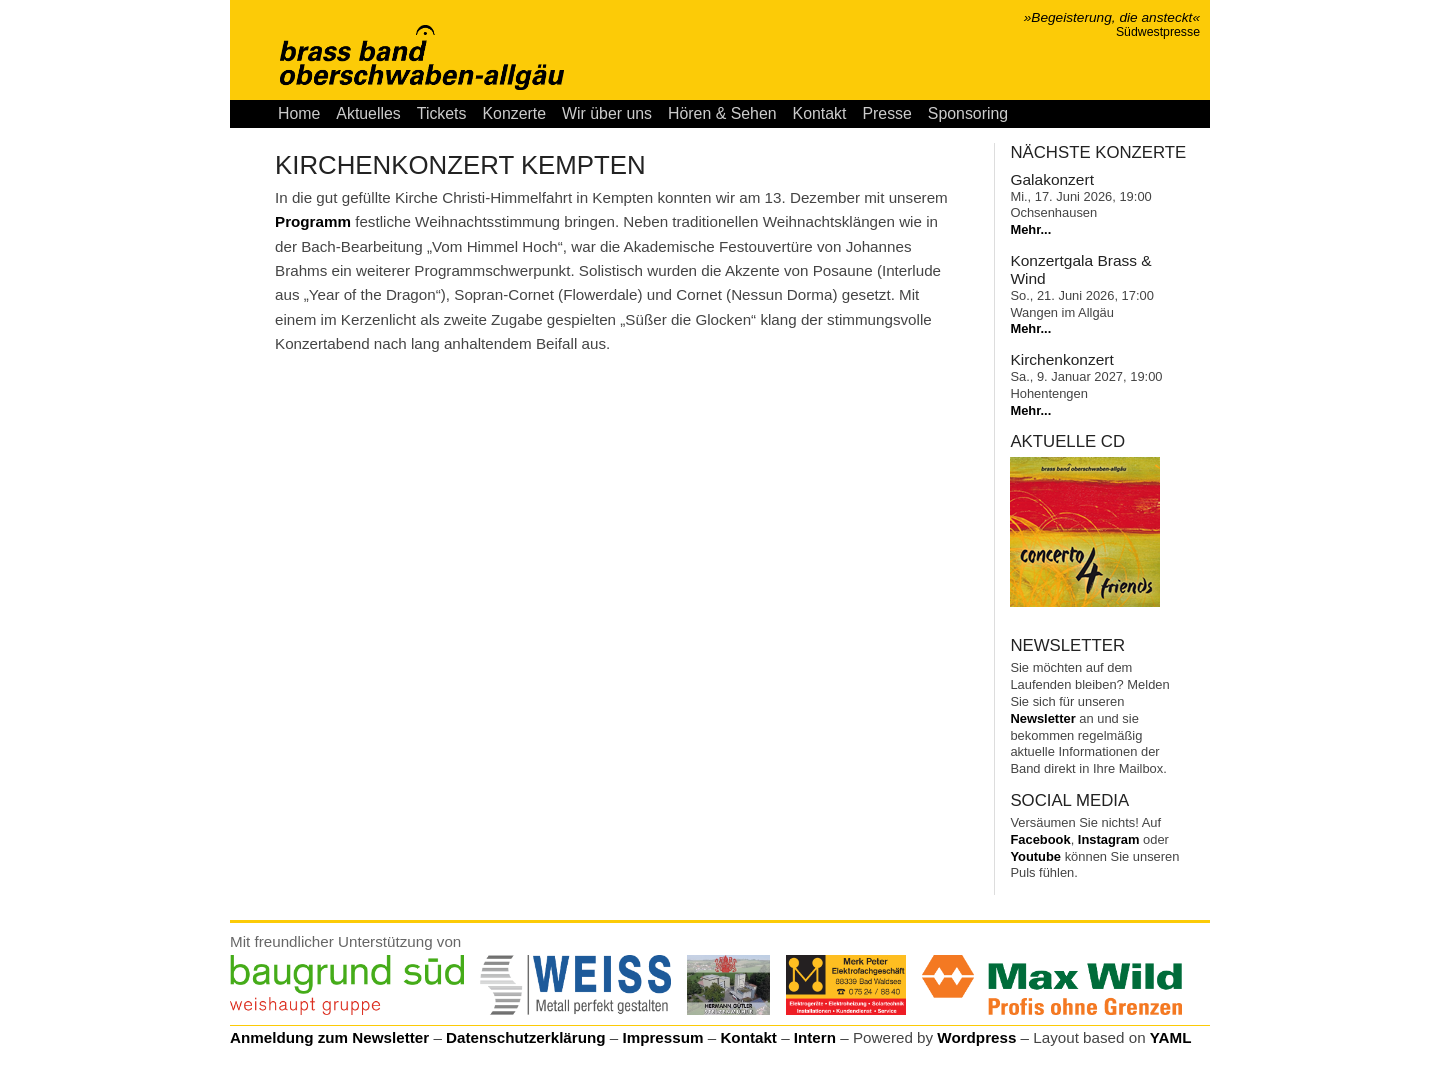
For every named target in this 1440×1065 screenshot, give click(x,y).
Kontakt (820, 113)
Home (299, 113)
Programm (313, 221)
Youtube (1035, 856)
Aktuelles (368, 113)
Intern (815, 1037)
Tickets (442, 113)
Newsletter (1042, 718)
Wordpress (976, 1037)
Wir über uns (607, 113)
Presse (886, 113)
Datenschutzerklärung (526, 1037)
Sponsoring (968, 113)
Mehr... (1030, 229)
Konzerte (514, 113)
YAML (1171, 1037)
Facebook (1040, 839)
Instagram (1109, 839)
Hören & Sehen (722, 113)
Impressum (662, 1037)
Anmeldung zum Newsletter (329, 1037)
